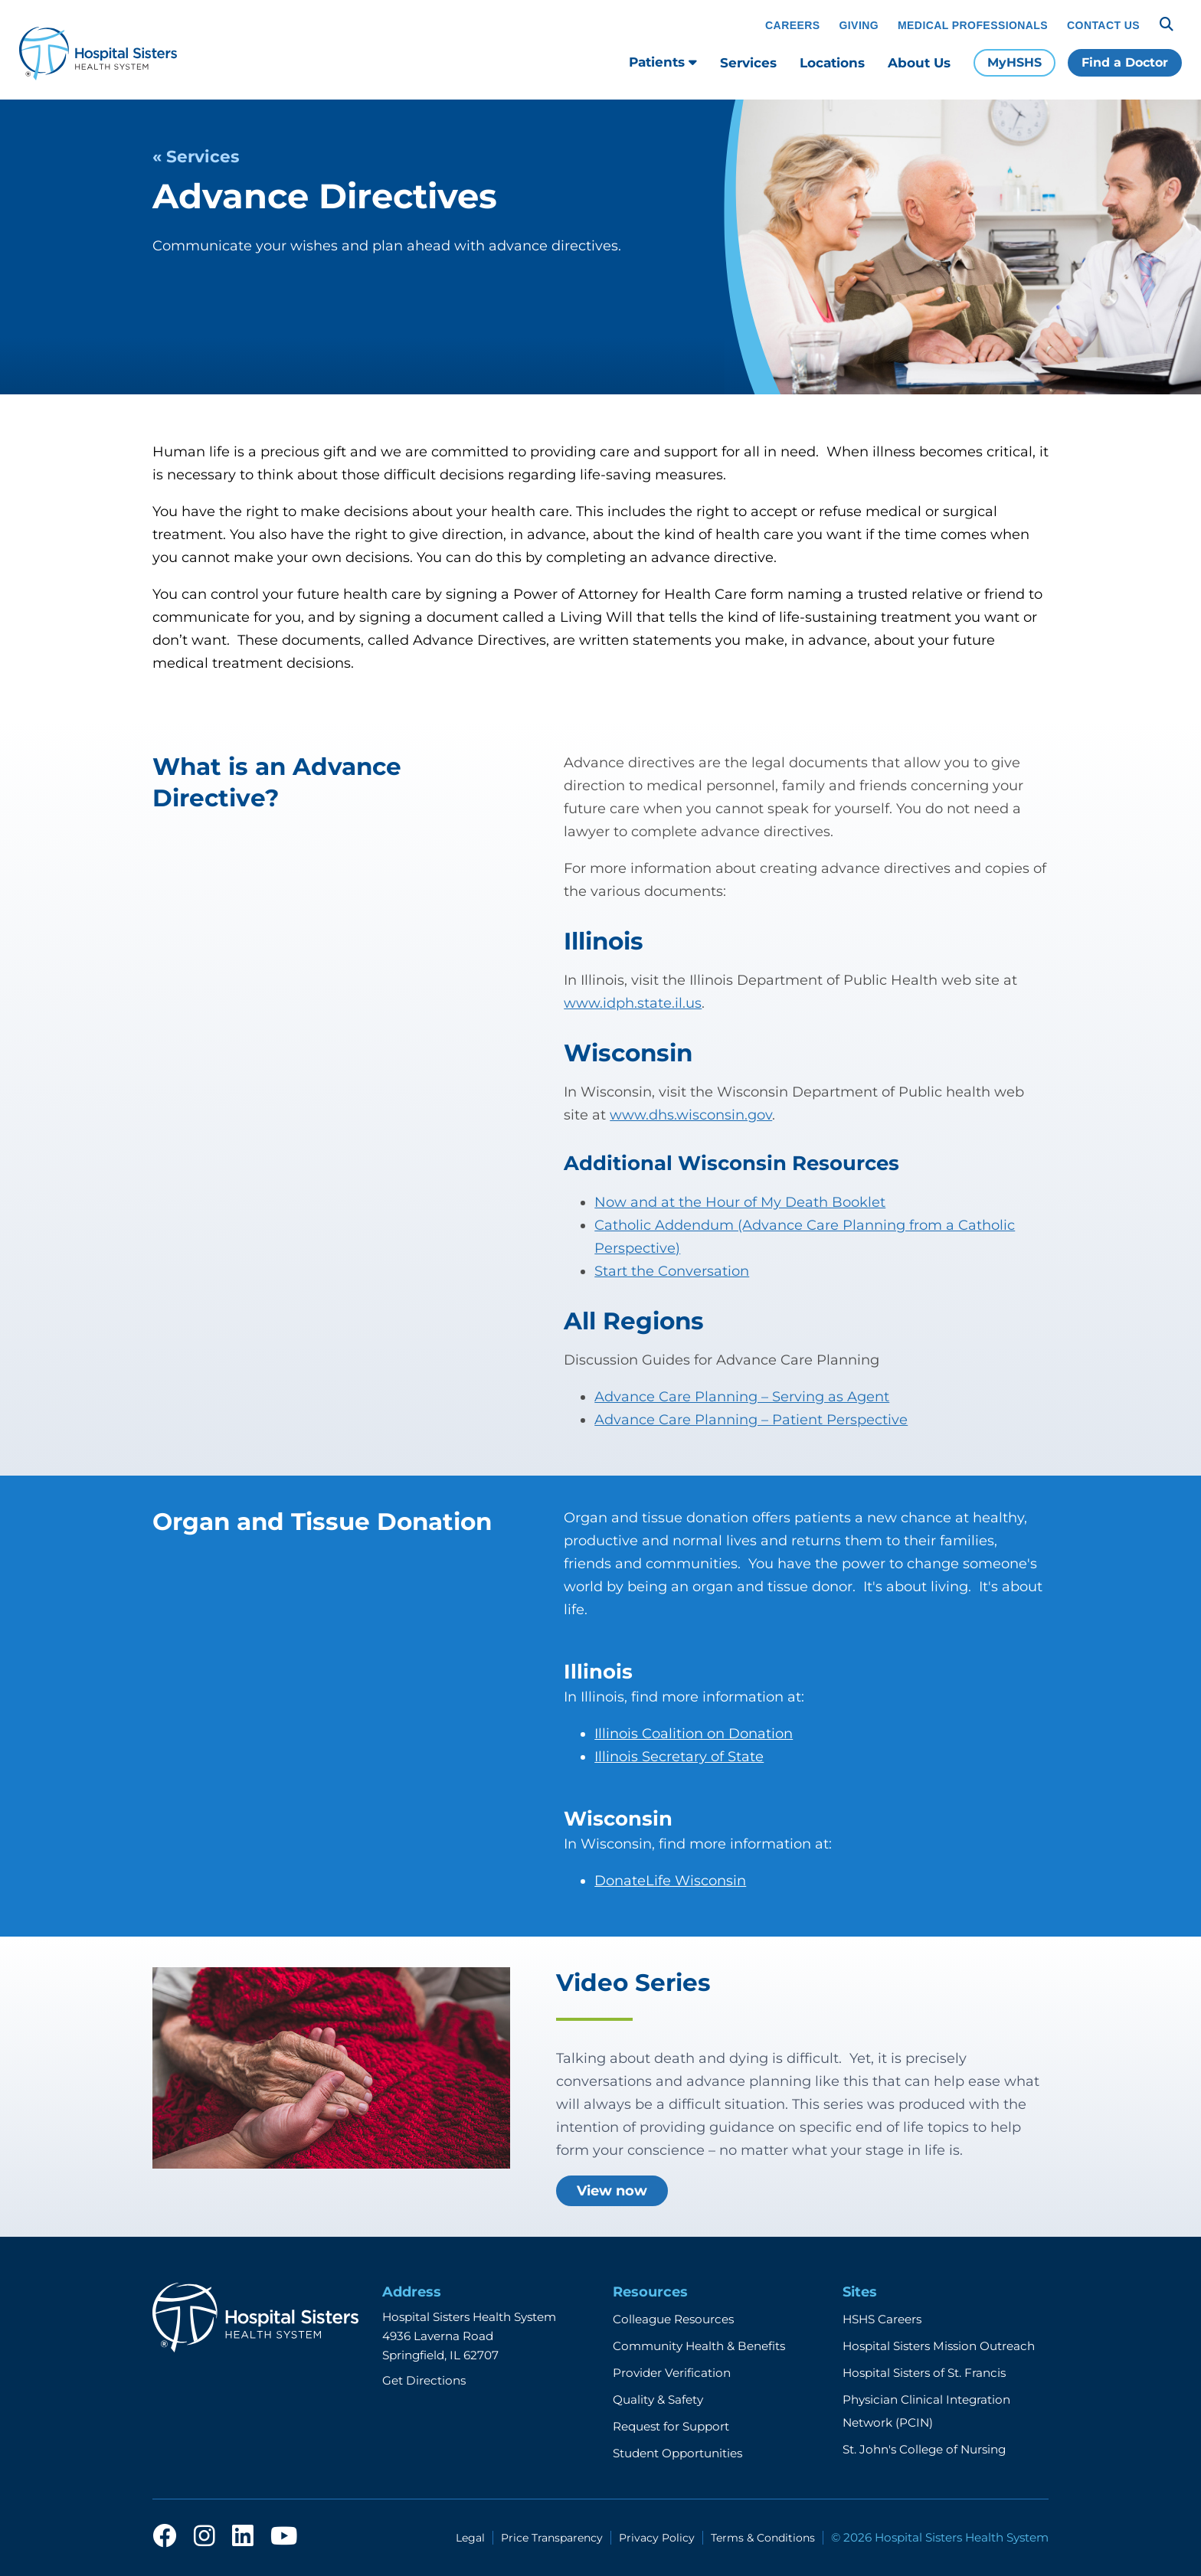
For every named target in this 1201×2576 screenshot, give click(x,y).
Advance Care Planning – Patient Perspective (751, 1419)
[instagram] (204, 2537)
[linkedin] (243, 2537)
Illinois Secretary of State (679, 1756)
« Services (195, 156)
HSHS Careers (882, 2319)
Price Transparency (552, 2538)
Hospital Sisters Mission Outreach (939, 2346)
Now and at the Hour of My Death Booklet (739, 1202)
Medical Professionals (973, 25)
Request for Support (671, 2426)
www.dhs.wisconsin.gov (691, 1115)
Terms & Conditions (763, 2538)
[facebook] (164, 2537)
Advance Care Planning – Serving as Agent (741, 1396)
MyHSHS (1014, 62)
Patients (663, 62)
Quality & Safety (658, 2399)
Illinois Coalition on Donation (693, 1733)
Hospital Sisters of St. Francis (924, 2372)
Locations (832, 62)
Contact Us (1103, 25)
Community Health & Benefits (699, 2346)
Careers (792, 25)
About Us (919, 62)
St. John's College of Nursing (924, 2449)
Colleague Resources (673, 2319)
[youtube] (283, 2537)
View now (612, 2190)
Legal (470, 2538)
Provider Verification (672, 2372)
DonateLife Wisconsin (670, 1880)
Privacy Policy (657, 2538)
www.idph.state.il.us (633, 1003)
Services (748, 62)
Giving (859, 25)
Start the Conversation (671, 1271)
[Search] (1166, 24)
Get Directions (424, 2380)
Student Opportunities (677, 2453)
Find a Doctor (1125, 62)
